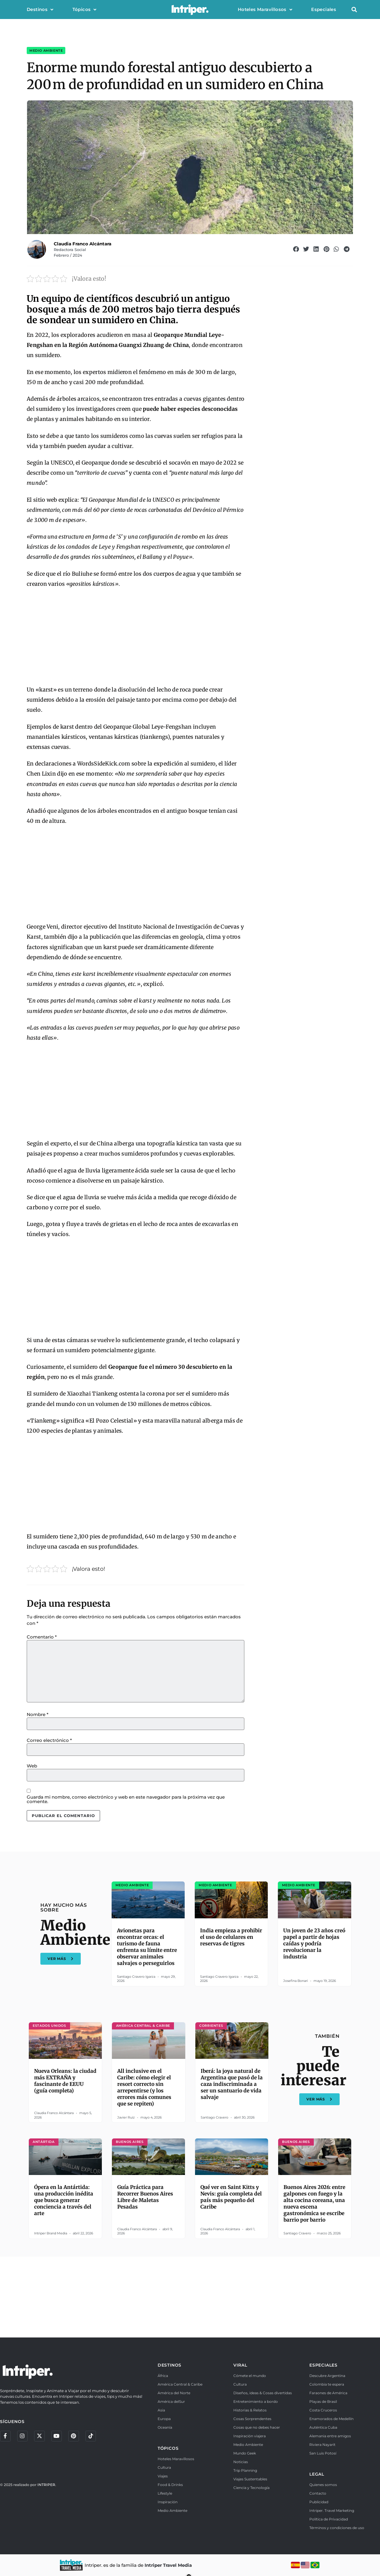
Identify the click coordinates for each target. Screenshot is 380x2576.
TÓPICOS (168, 2448)
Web (32, 1766)
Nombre (37, 1714)
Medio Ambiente (46, 50)
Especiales (323, 9)
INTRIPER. (46, 2486)
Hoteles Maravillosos (265, 9)
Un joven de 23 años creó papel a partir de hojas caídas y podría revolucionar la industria (314, 1943)
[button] (354, 10)
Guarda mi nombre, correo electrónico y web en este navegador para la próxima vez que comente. (126, 1799)
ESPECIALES (323, 2365)
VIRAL (240, 2365)
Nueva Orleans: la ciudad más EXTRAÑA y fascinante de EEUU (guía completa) (65, 2081)
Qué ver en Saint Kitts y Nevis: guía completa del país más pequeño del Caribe (231, 2197)
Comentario (42, 1637)
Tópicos (84, 9)
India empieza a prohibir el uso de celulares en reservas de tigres (231, 1937)
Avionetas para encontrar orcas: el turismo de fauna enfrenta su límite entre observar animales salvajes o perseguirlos (147, 1946)
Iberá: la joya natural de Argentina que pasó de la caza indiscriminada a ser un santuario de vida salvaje (232, 2084)
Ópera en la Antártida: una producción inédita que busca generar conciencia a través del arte (63, 2200)
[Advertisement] (135, 637)
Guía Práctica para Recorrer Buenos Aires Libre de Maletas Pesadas (145, 2197)
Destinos (40, 9)
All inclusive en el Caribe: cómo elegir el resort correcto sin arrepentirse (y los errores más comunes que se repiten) (144, 2087)
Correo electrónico (49, 1740)
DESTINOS (169, 2365)
